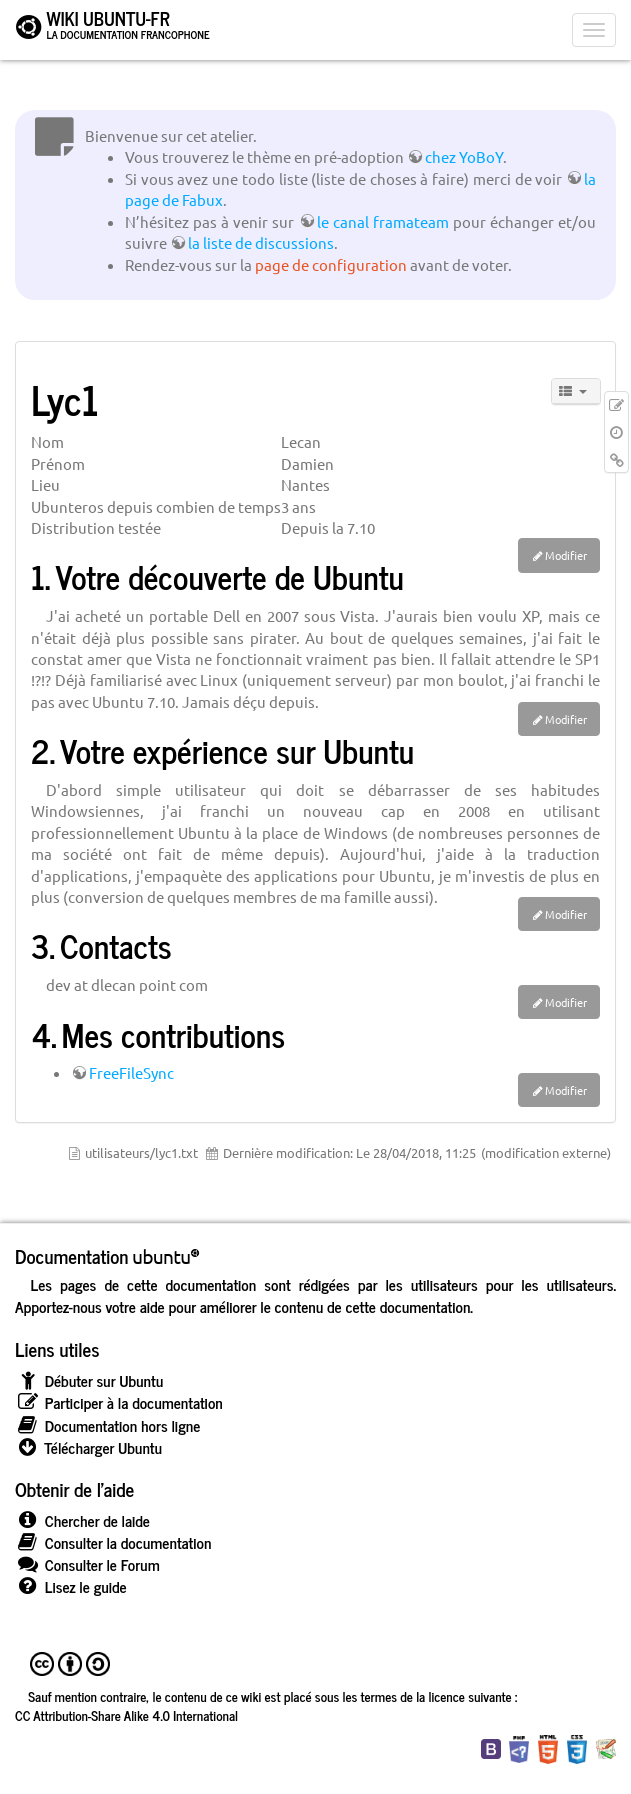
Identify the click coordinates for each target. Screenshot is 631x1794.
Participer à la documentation (119, 1402)
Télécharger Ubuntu (88, 1447)
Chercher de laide (82, 1520)
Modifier (566, 555)
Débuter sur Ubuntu (89, 1380)
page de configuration (331, 264)
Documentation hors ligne (107, 1425)
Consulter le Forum (87, 1564)
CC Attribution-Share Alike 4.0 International (126, 1715)
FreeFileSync (131, 1072)
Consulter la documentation (113, 1542)
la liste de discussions (261, 242)
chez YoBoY (464, 156)
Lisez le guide (71, 1586)
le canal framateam (383, 221)
